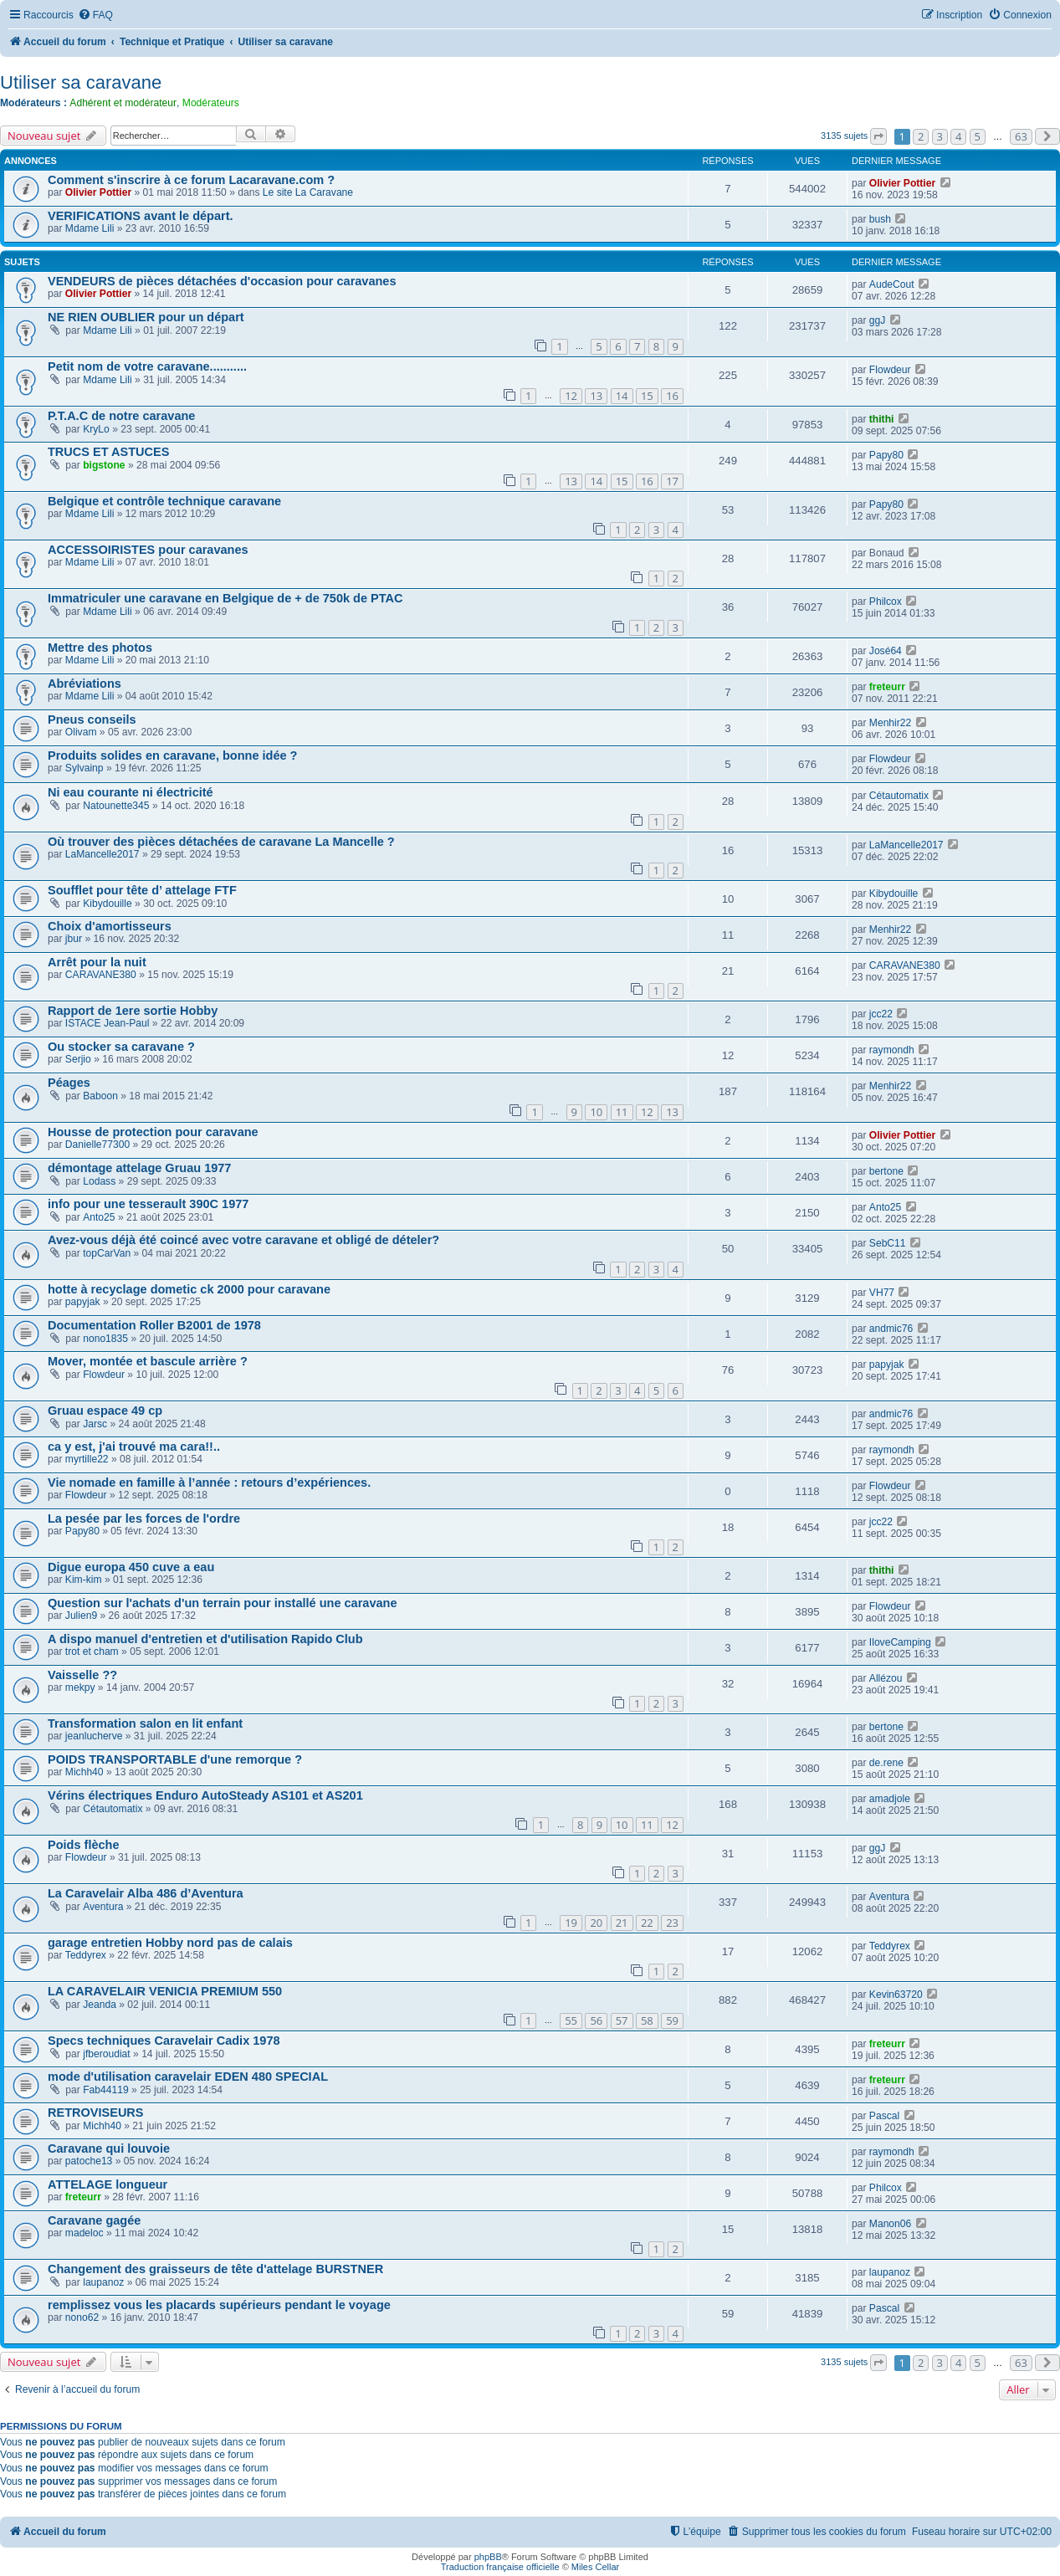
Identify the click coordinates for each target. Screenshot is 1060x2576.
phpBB (488, 2557)
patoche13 (89, 2161)
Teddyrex (85, 1955)
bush (880, 219)
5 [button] (978, 136)
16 (672, 395)
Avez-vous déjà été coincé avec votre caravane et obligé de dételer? (243, 1240)
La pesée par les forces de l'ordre (144, 1518)
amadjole (889, 1799)
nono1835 (105, 1338)
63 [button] (1021, 136)
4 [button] (958, 136)
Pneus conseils (92, 719)
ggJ (877, 320)
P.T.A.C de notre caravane (121, 416)
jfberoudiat (106, 2054)
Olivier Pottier (98, 192)
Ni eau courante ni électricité (130, 792)
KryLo (96, 429)
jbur (73, 939)
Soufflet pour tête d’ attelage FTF (142, 890)
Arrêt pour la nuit (97, 962)
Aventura (103, 1907)
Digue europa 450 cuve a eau (131, 1567)
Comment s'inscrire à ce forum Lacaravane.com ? (191, 180)
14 (622, 395)
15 (647, 395)
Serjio (78, 1059)
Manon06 (890, 2224)
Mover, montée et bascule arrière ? (148, 1361)
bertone (886, 1171)
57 (622, 2020)
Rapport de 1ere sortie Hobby (133, 1010)
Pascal (884, 2116)
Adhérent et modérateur (123, 103)
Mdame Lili (89, 228)
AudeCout (891, 284)
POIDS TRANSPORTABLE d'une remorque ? (175, 1759)
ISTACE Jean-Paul (107, 1023)
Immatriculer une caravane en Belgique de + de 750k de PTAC (225, 598)
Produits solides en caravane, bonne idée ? (172, 755)
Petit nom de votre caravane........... (147, 366)
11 (622, 1111)
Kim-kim (83, 1579)
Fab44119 (105, 2090)
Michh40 (84, 1772)
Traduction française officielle (500, 2567)
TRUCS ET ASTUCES (108, 451)
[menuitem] (95, 15)
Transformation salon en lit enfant (145, 1723)
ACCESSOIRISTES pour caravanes (148, 549)
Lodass (99, 1181)
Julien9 (81, 1615)
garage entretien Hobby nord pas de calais (170, 1942)
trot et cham (92, 1651)
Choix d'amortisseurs (110, 926)
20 (596, 1922)
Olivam (81, 732)
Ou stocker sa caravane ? (121, 1046)
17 (672, 481)
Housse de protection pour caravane (153, 1132)
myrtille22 (87, 1459)
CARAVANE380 (100, 975)
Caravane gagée (94, 2220)
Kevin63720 (896, 1994)
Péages (69, 1082)
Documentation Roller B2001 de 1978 (154, 1325)
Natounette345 (116, 806)
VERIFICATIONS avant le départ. (140, 216)
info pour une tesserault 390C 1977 (148, 1204)
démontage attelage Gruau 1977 (139, 1168)
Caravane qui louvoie (109, 2148)
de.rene (886, 1763)
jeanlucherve (94, 1736)
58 (647, 2020)
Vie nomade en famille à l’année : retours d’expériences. (209, 1482)
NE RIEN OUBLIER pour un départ (146, 317)
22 (647, 1922)
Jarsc (95, 1424)
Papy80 (886, 455)
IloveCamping (900, 1642)
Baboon (100, 1096)
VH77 (881, 1292)
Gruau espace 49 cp (105, 1410)
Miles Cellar (595, 2567)
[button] (878, 136)
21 (622, 1922)
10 (596, 1111)
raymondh (891, 1050)
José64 (885, 651)
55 (571, 2020)
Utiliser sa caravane (80, 82)
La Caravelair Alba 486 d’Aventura (145, 1893)
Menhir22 (890, 723)
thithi (881, 419)
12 (571, 395)
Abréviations (84, 683)
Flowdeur (890, 370)
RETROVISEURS (96, 2112)
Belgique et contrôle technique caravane (164, 501)
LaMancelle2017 (102, 854)
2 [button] (921, 136)
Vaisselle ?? (82, 1675)
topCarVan (107, 1253)
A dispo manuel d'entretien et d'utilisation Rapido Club (205, 1639)
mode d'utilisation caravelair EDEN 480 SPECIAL (188, 2076)
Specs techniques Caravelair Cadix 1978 (164, 2040)
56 (596, 2020)
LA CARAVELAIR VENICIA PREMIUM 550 (165, 1991)
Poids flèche (84, 1844)
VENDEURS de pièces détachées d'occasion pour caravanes (222, 281)
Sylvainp (84, 768)
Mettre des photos (100, 647)
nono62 (82, 2317)
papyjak (82, 1302)
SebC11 (887, 1243)
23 (672, 1922)
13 (596, 395)
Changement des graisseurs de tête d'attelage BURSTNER (215, 2269)
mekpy (80, 1687)
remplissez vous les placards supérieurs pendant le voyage (219, 2305)
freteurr (887, 687)
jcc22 (881, 1014)
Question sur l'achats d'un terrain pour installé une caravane (222, 1603)
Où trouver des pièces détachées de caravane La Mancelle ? (221, 841)
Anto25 (99, 1217)
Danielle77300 (97, 1144)
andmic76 (891, 1328)
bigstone (104, 465)
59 (672, 2020)
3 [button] (940, 136)
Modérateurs (210, 103)
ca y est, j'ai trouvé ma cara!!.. (134, 1446)
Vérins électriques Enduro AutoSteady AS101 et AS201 (205, 1795)
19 (571, 1922)
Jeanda (99, 2004)
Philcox (885, 601)
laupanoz (103, 2282)
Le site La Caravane (308, 192)
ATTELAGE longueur (107, 2184)
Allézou (886, 1678)
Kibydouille (107, 903)
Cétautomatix (899, 795)
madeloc (84, 2233)
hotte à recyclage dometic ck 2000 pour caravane (189, 1289)
